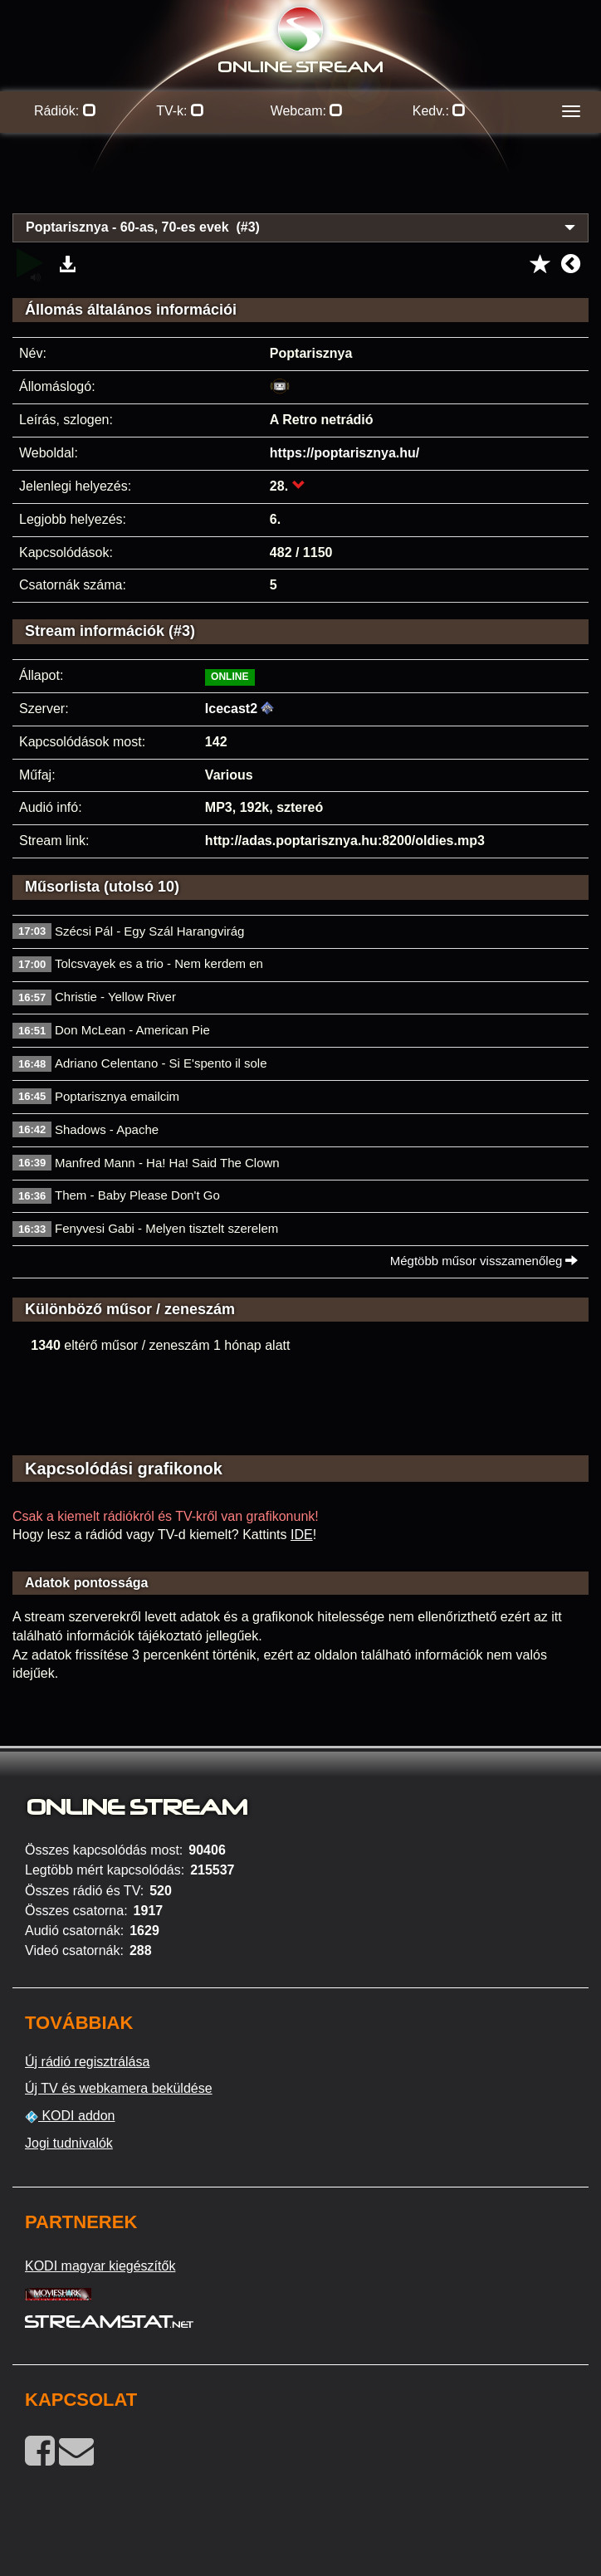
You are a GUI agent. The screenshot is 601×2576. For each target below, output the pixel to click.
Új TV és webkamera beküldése (119, 2088)
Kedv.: (440, 111)
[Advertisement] (300, 182)
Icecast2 (231, 708)
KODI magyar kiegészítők (100, 2266)
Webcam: (307, 111)
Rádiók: (65, 111)
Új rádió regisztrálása (87, 2062)
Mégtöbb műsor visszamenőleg (484, 1261)
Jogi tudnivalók (69, 2143)
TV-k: (180, 111)
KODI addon (70, 2116)
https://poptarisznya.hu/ (344, 453)
